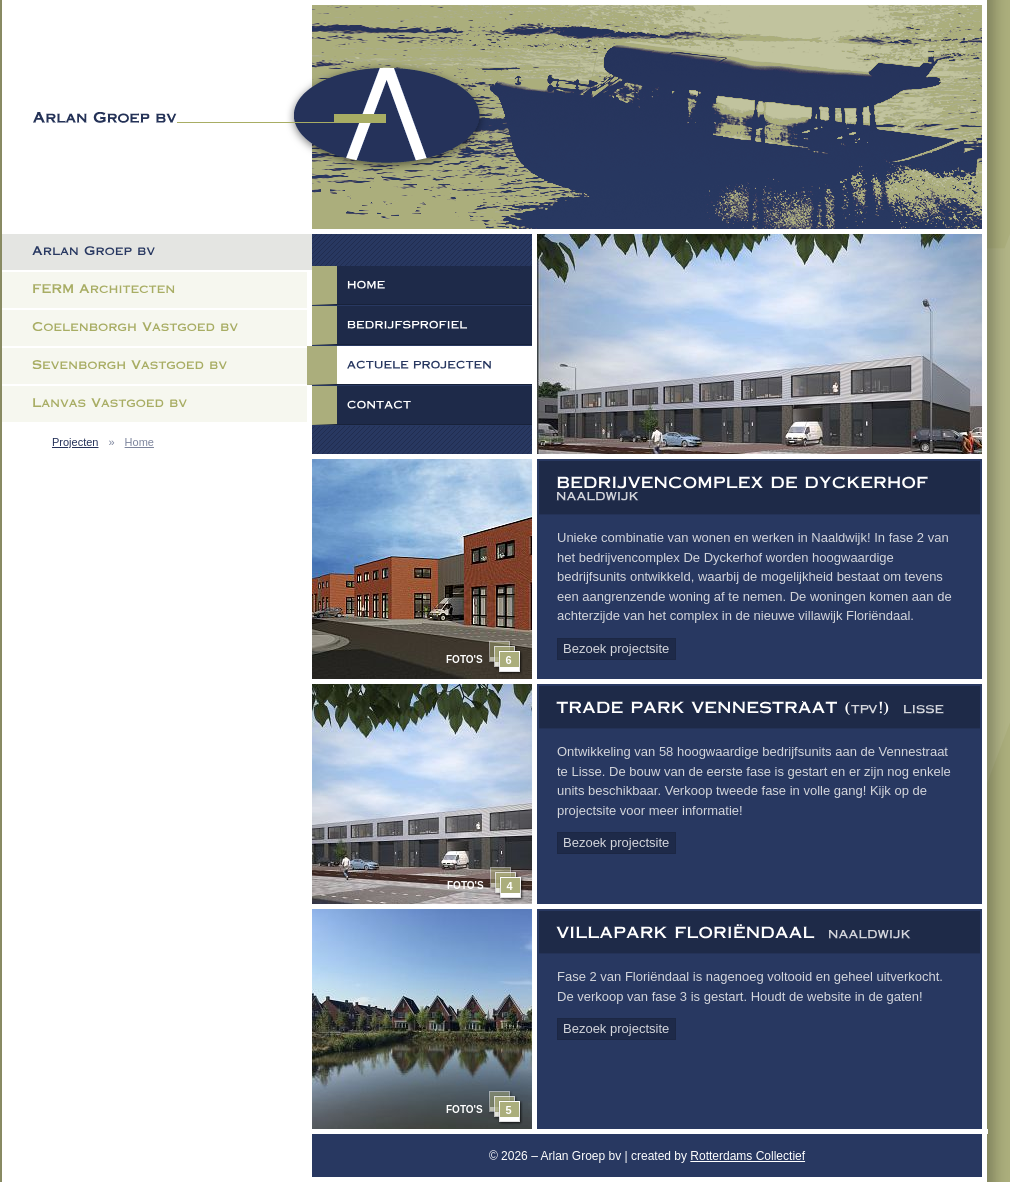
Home (139, 442)
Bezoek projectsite (616, 648)
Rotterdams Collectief (747, 1156)
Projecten (75, 442)
